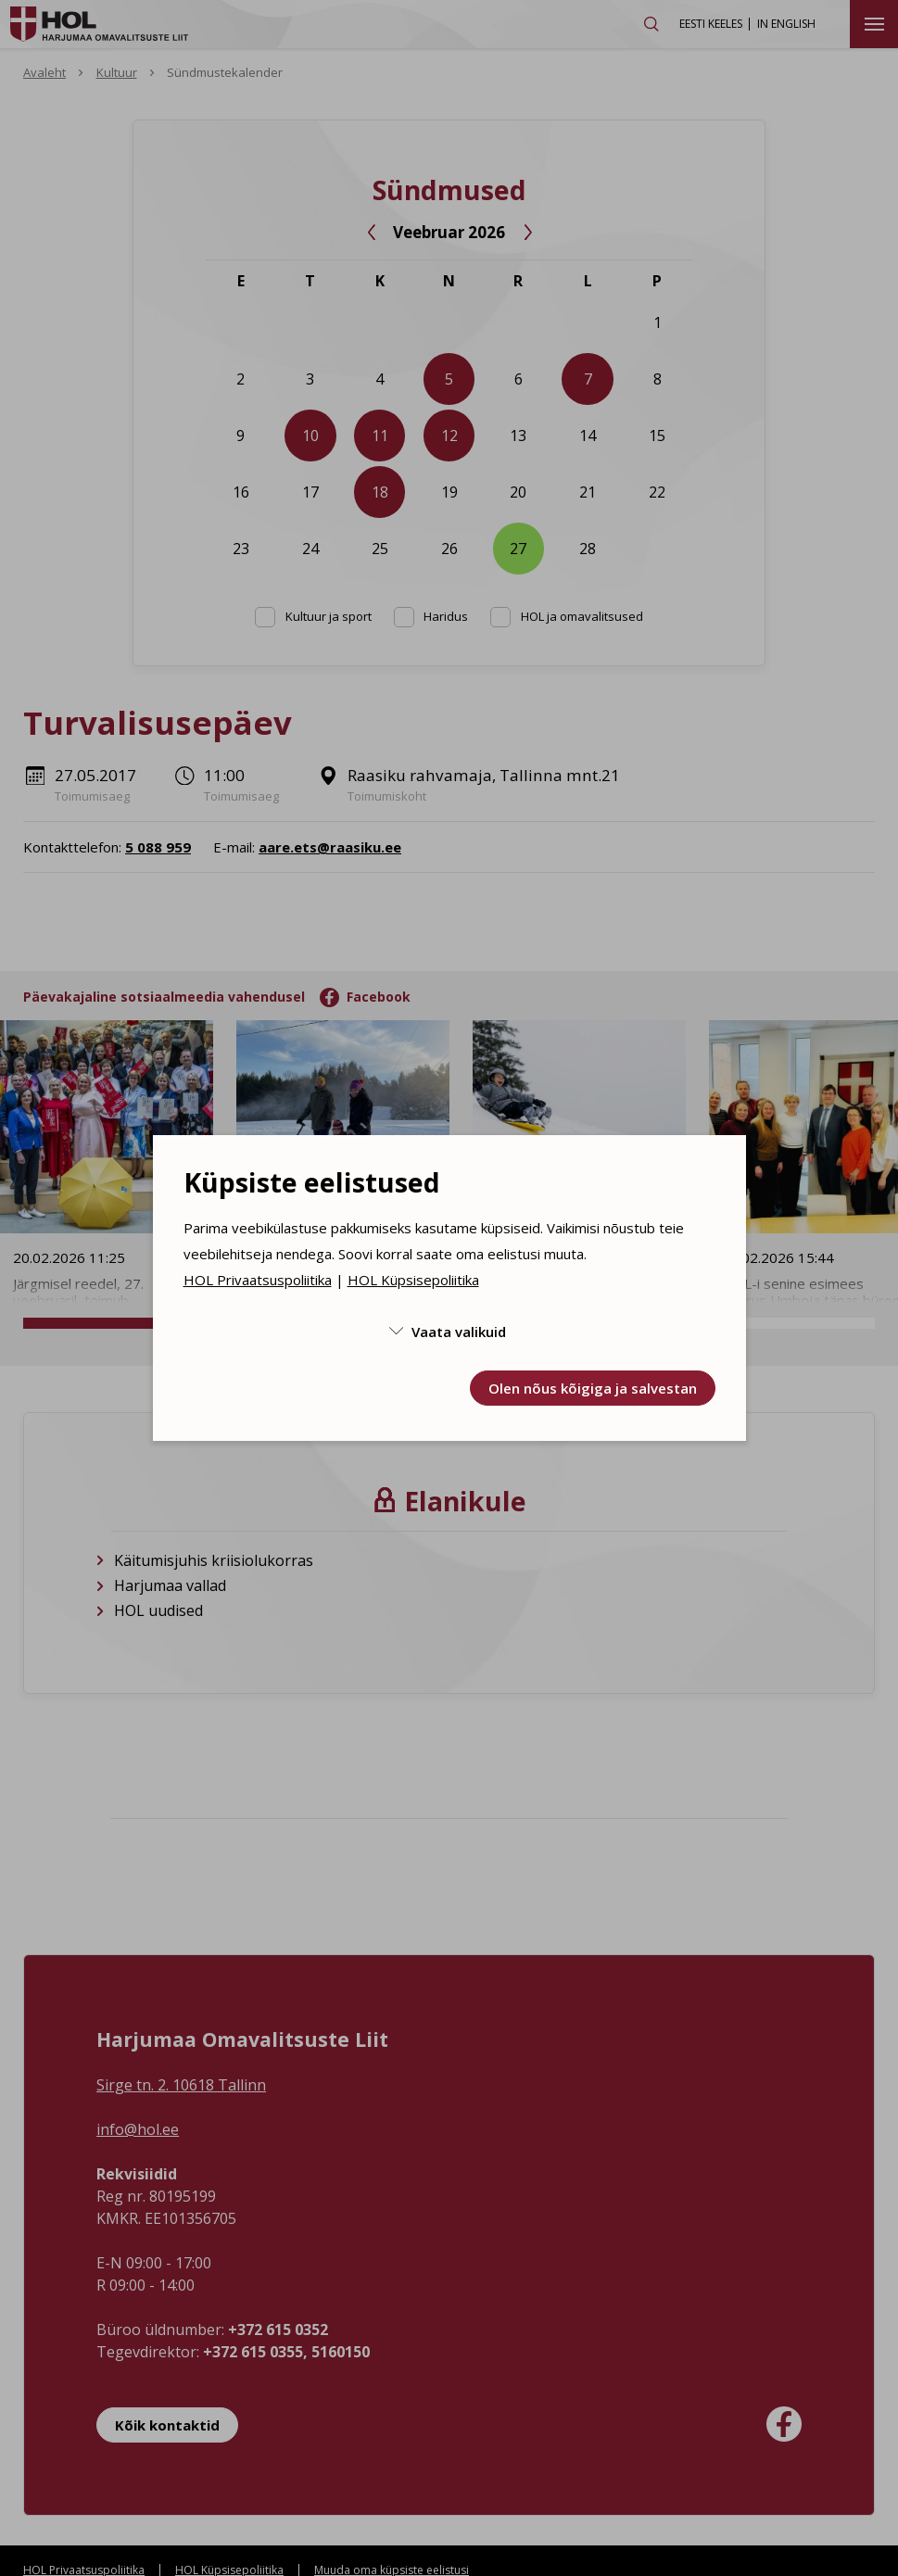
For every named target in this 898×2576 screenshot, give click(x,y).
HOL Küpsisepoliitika (413, 1279)
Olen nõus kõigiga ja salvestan (592, 1388)
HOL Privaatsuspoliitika (257, 1279)
